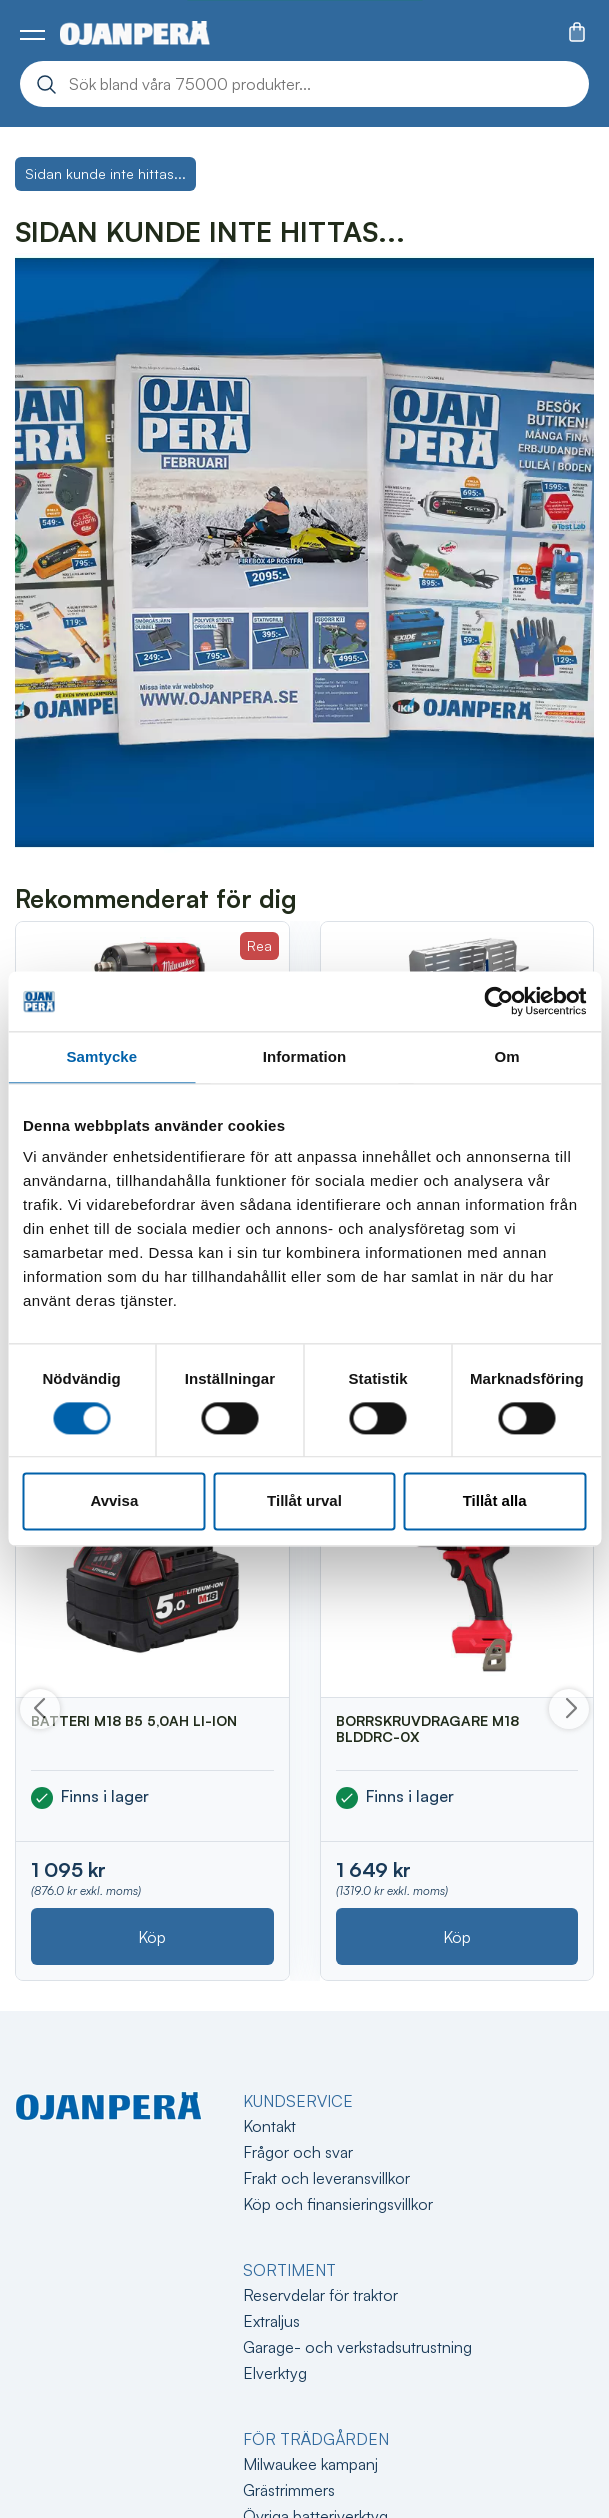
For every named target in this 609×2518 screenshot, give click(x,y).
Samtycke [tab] (101, 1056)
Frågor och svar (298, 2152)
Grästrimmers (289, 2490)
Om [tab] (507, 1056)
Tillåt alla (495, 1501)
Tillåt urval (304, 1501)
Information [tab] (305, 1056)
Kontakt (269, 2126)
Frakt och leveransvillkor (326, 2178)
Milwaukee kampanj (310, 2464)
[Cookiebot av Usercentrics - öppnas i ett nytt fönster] (498, 1001)
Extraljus (271, 2321)
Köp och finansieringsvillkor (338, 2204)
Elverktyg (275, 2373)
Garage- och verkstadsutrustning (357, 2347)
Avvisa (114, 1501)
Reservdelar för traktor (320, 2295)
